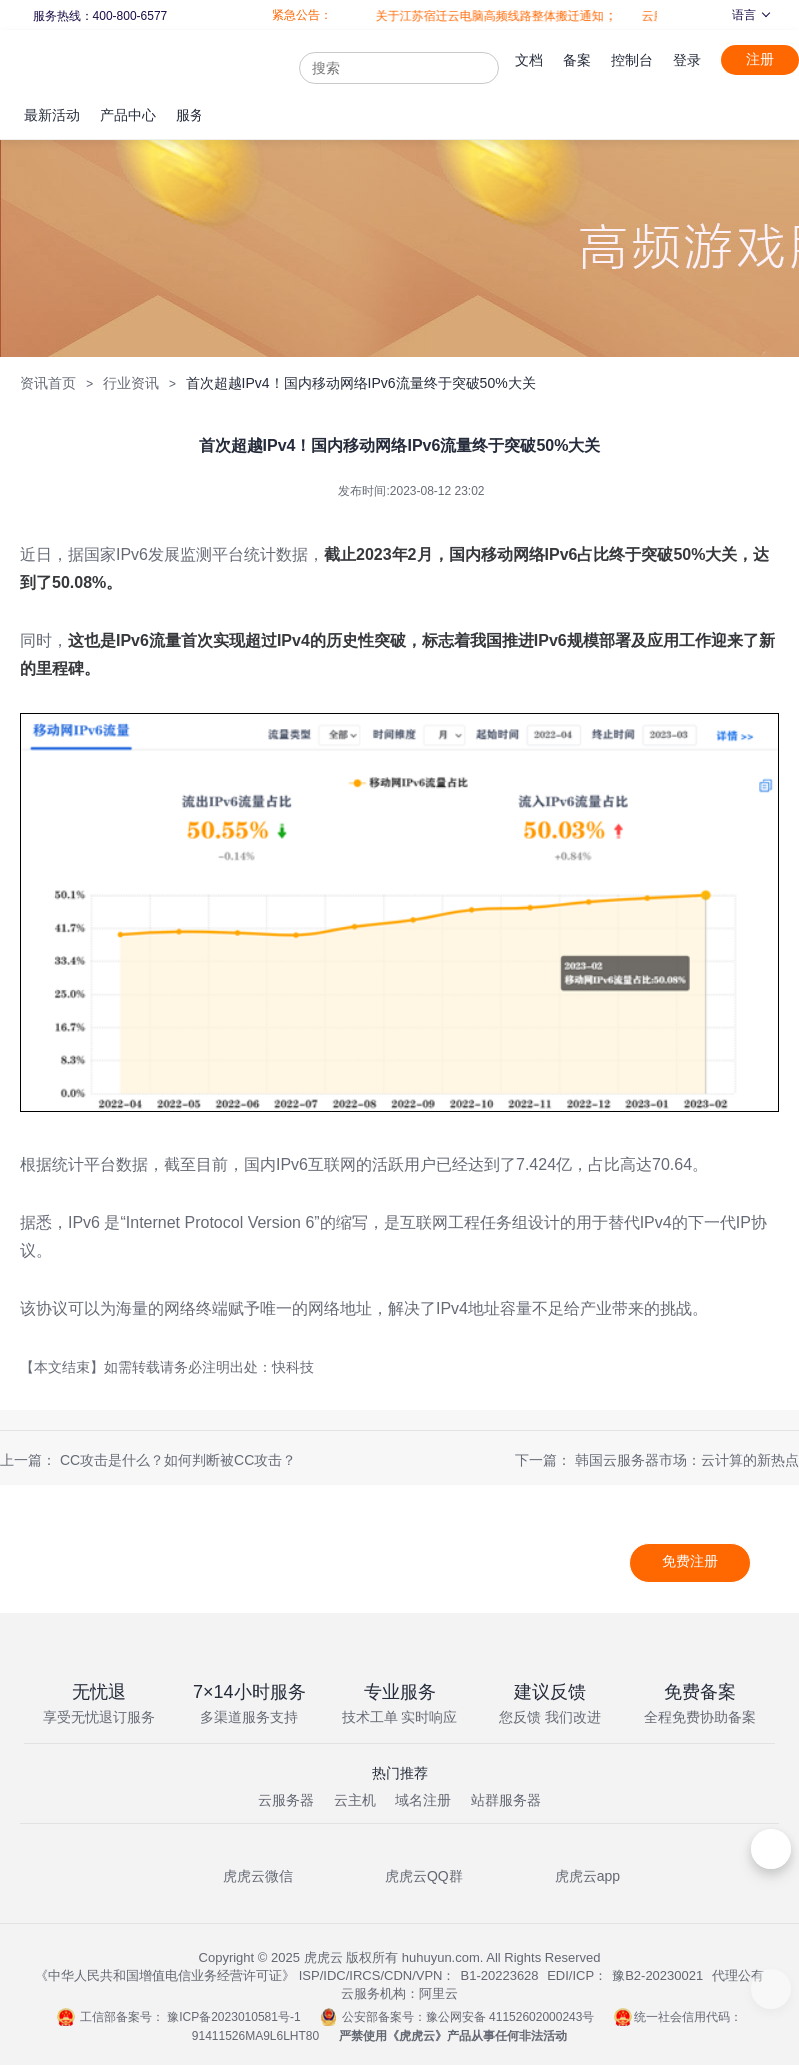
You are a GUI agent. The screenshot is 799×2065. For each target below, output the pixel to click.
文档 (529, 60)
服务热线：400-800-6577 (99, 16)
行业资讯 (131, 383)
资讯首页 (48, 383)
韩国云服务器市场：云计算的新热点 (687, 1460)
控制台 (632, 60)
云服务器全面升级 (653, 16)
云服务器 (286, 1800)
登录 (687, 60)
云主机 (355, 1800)
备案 (577, 60)
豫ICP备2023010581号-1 (233, 2017)
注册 (760, 59)
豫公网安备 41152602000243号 (510, 2017)
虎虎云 (417, 2036)
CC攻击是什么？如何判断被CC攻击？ (178, 1460)
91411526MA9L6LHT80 (255, 2036)
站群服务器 (506, 1800)
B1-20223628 (500, 1975)
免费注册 (690, 1561)
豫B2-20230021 (657, 1975)
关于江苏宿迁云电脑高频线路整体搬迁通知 (453, 16)
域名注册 (423, 1800)
